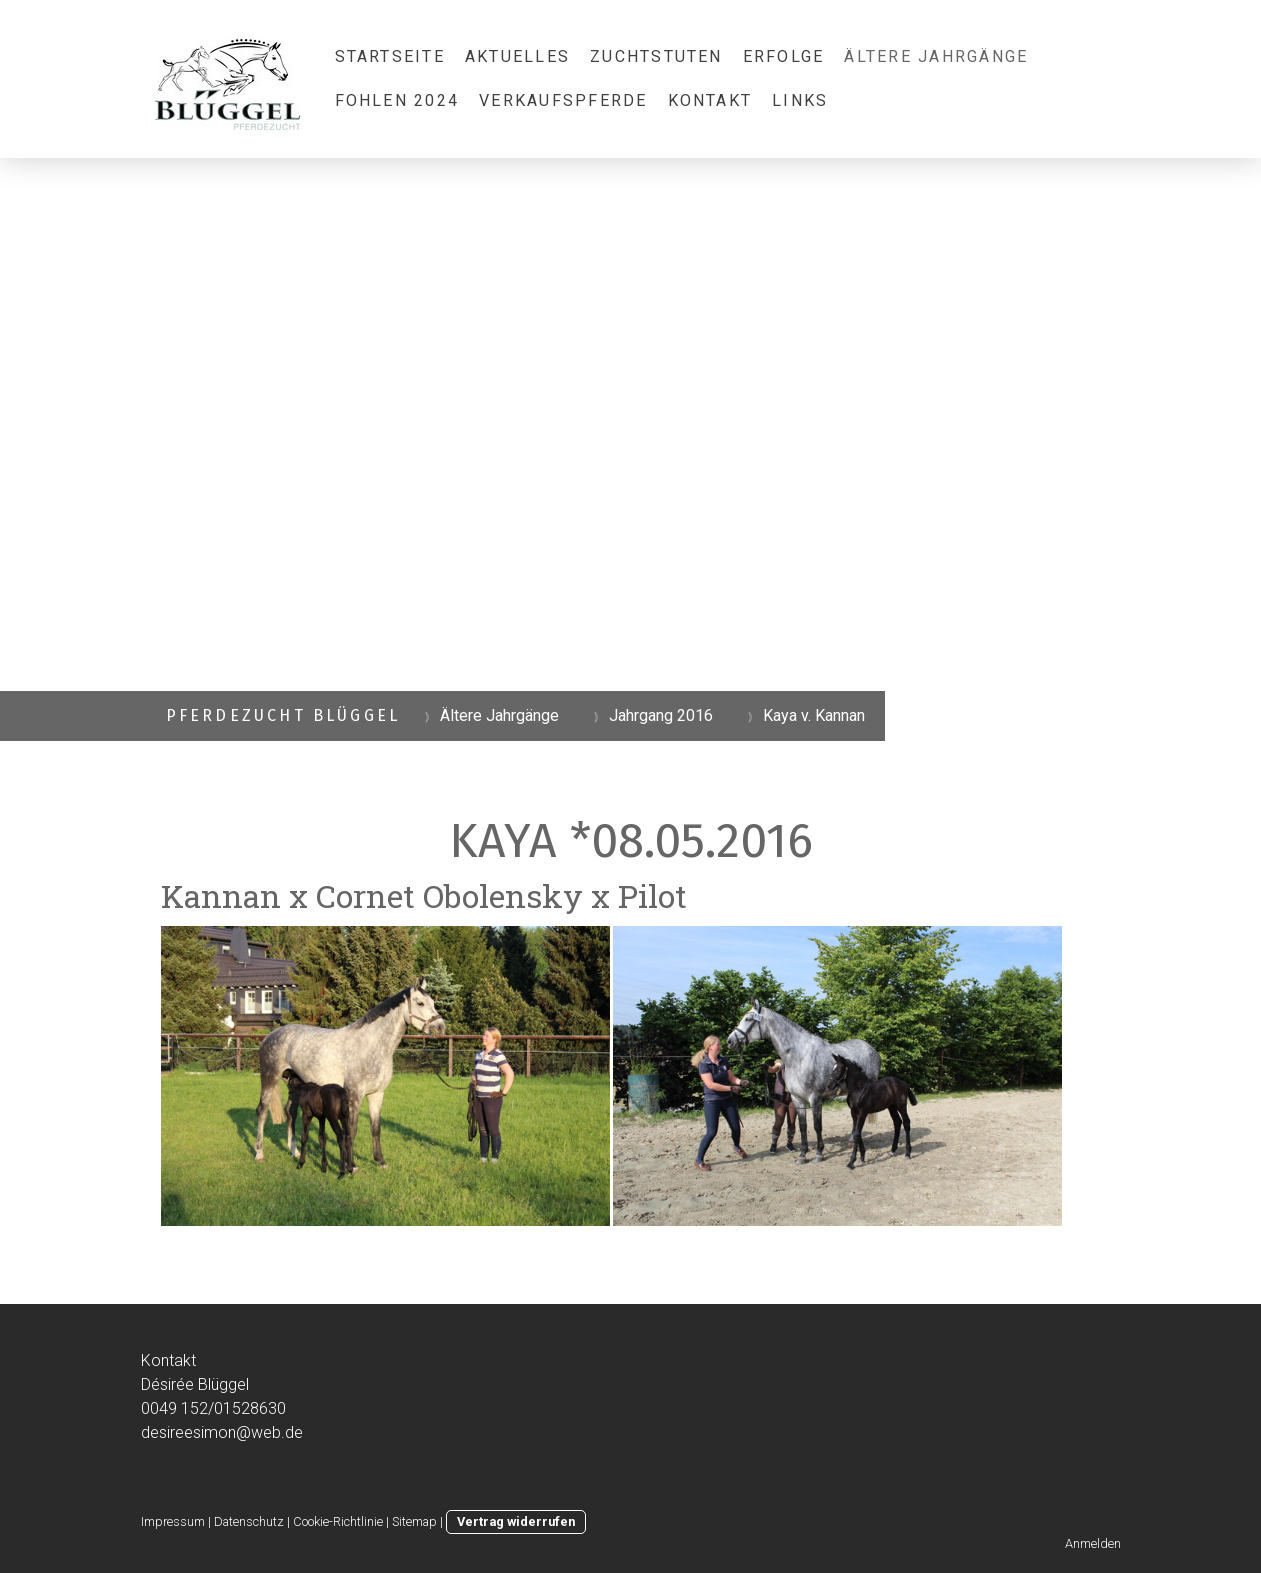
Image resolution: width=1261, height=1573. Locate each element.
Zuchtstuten (656, 56)
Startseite (390, 56)
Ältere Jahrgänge (936, 56)
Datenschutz (249, 1521)
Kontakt (710, 100)
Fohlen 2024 (397, 100)
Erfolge (784, 56)
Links (800, 100)
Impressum (173, 1521)
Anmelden (1093, 1543)
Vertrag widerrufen (516, 1521)
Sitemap (414, 1521)
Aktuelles (517, 56)
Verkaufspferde (563, 100)
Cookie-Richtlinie (338, 1521)
